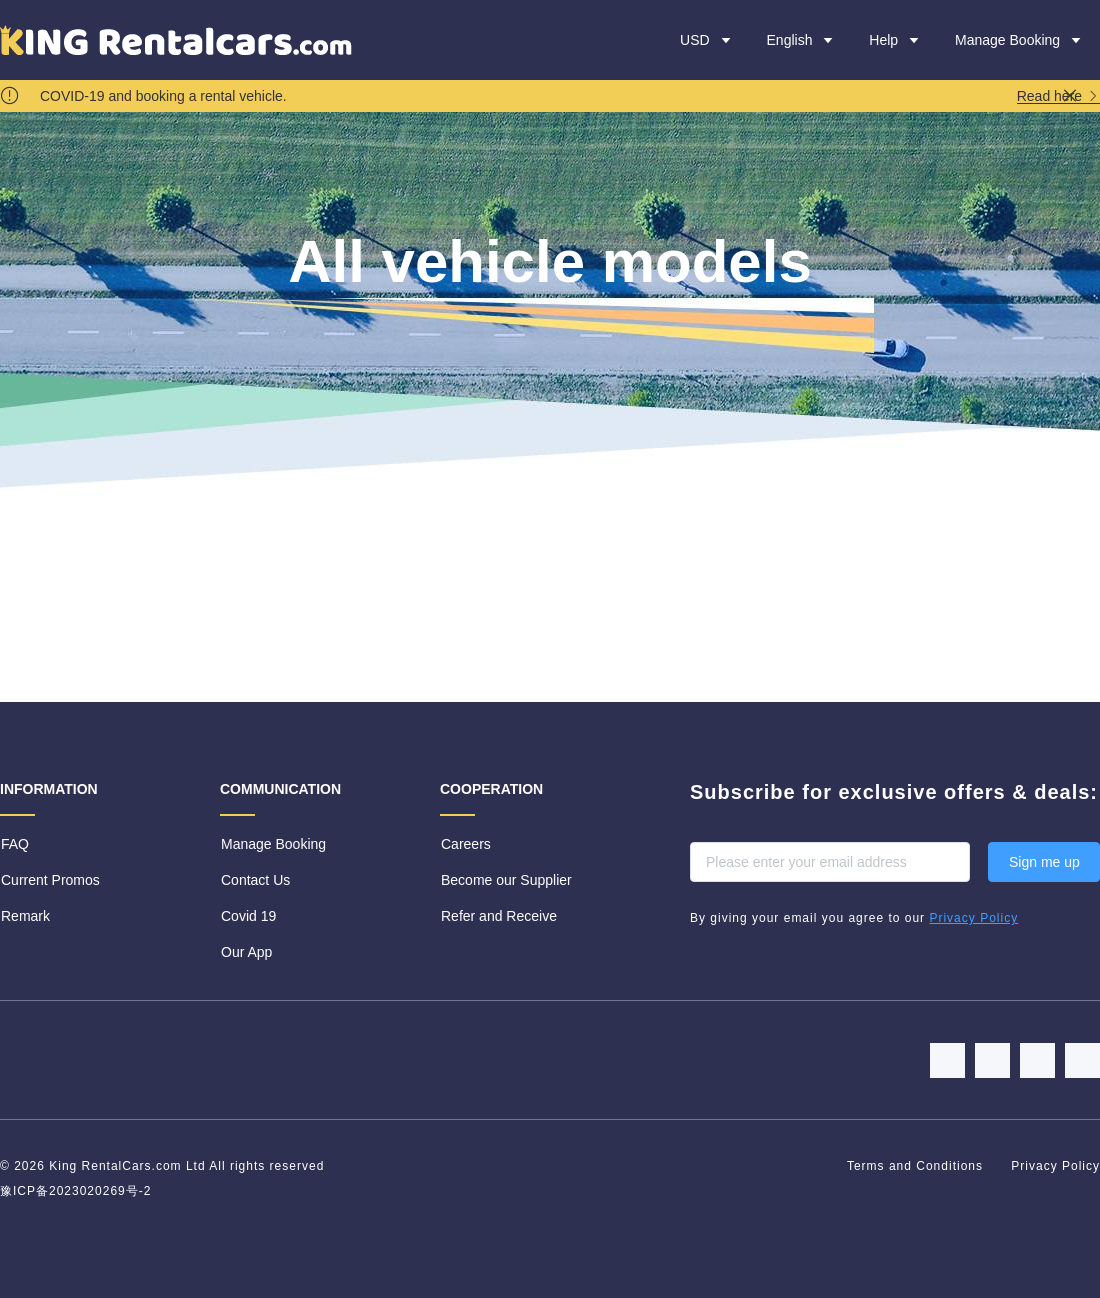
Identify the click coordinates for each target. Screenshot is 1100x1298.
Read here (1058, 96)
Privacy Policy (1055, 1166)
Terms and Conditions (917, 1166)
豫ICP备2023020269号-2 (75, 1191)
